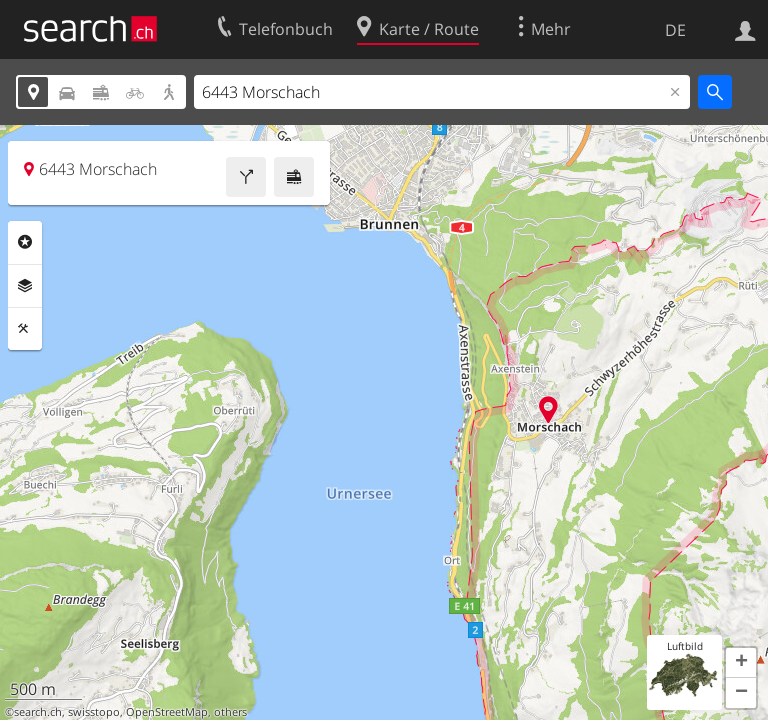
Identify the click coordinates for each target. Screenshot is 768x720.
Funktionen (25, 329)
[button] (741, 663)
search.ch (38, 712)
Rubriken (25, 242)
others (230, 712)
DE (675, 30)
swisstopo (94, 712)
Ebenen (25, 286)
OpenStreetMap (167, 712)
